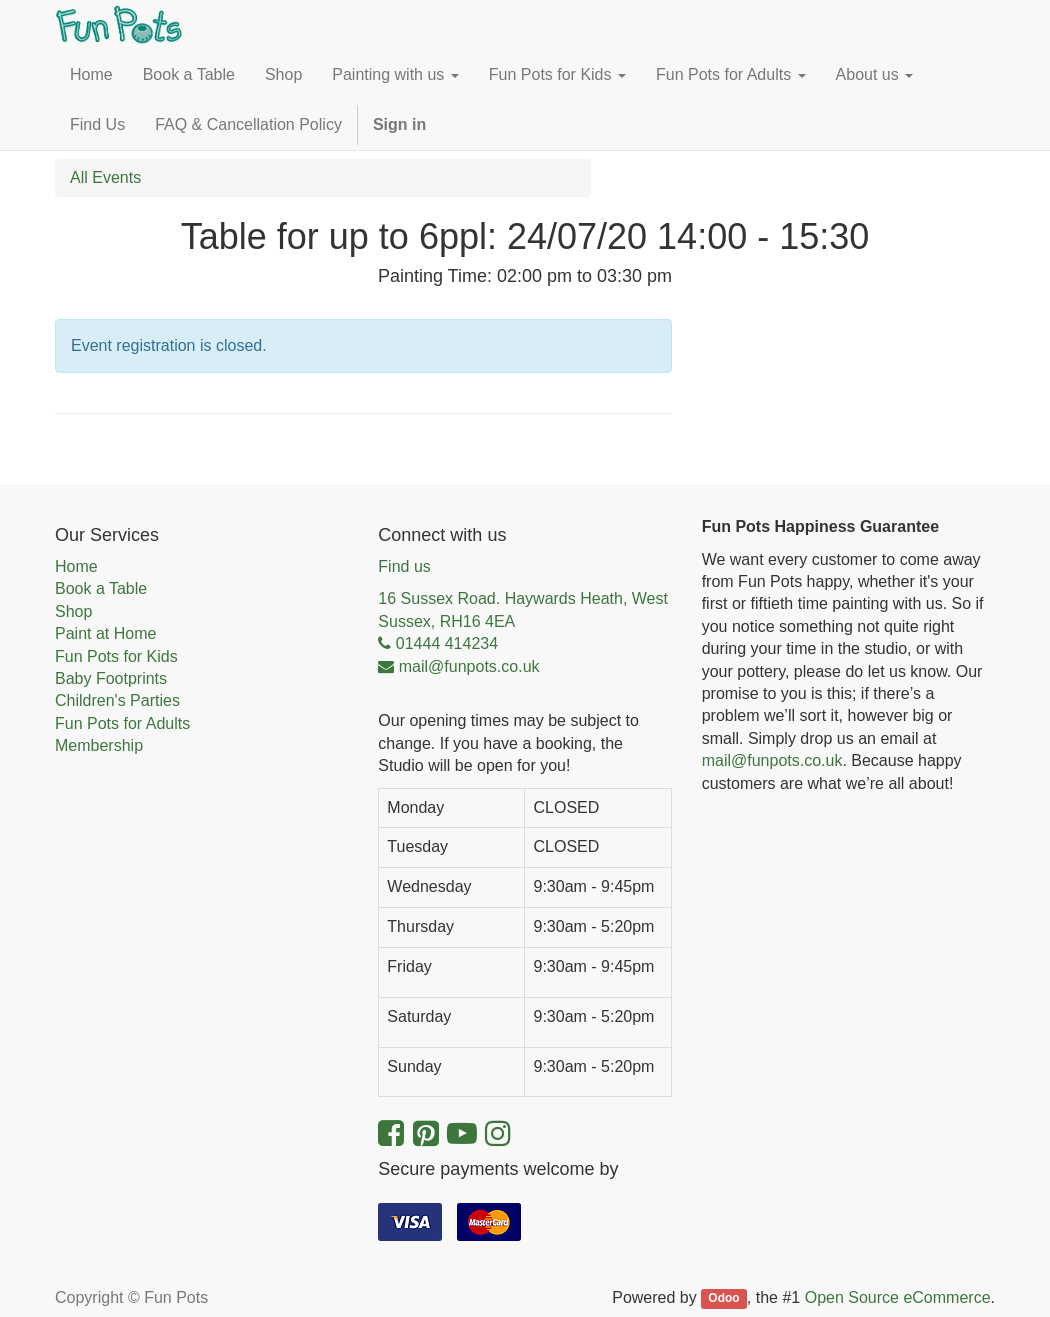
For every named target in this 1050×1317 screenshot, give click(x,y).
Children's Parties (117, 700)
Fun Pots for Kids (116, 656)
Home (76, 566)
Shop (73, 611)
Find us (404, 566)
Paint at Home (105, 633)
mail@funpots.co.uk (772, 760)
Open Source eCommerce (898, 1297)
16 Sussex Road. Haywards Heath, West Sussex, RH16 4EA (523, 609)
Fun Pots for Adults (122, 723)
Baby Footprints (111, 678)
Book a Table (101, 588)
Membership (99, 745)
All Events (105, 177)
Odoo (723, 1299)
